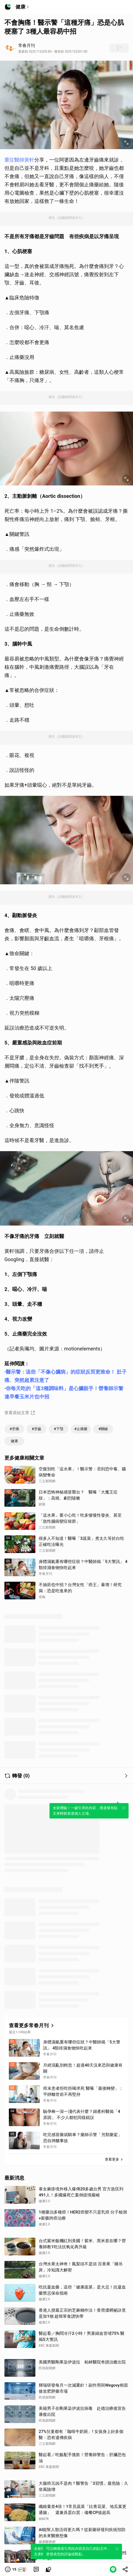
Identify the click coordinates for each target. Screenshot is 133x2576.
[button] (16, 2569)
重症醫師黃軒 (19, 160)
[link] (36, 2569)
